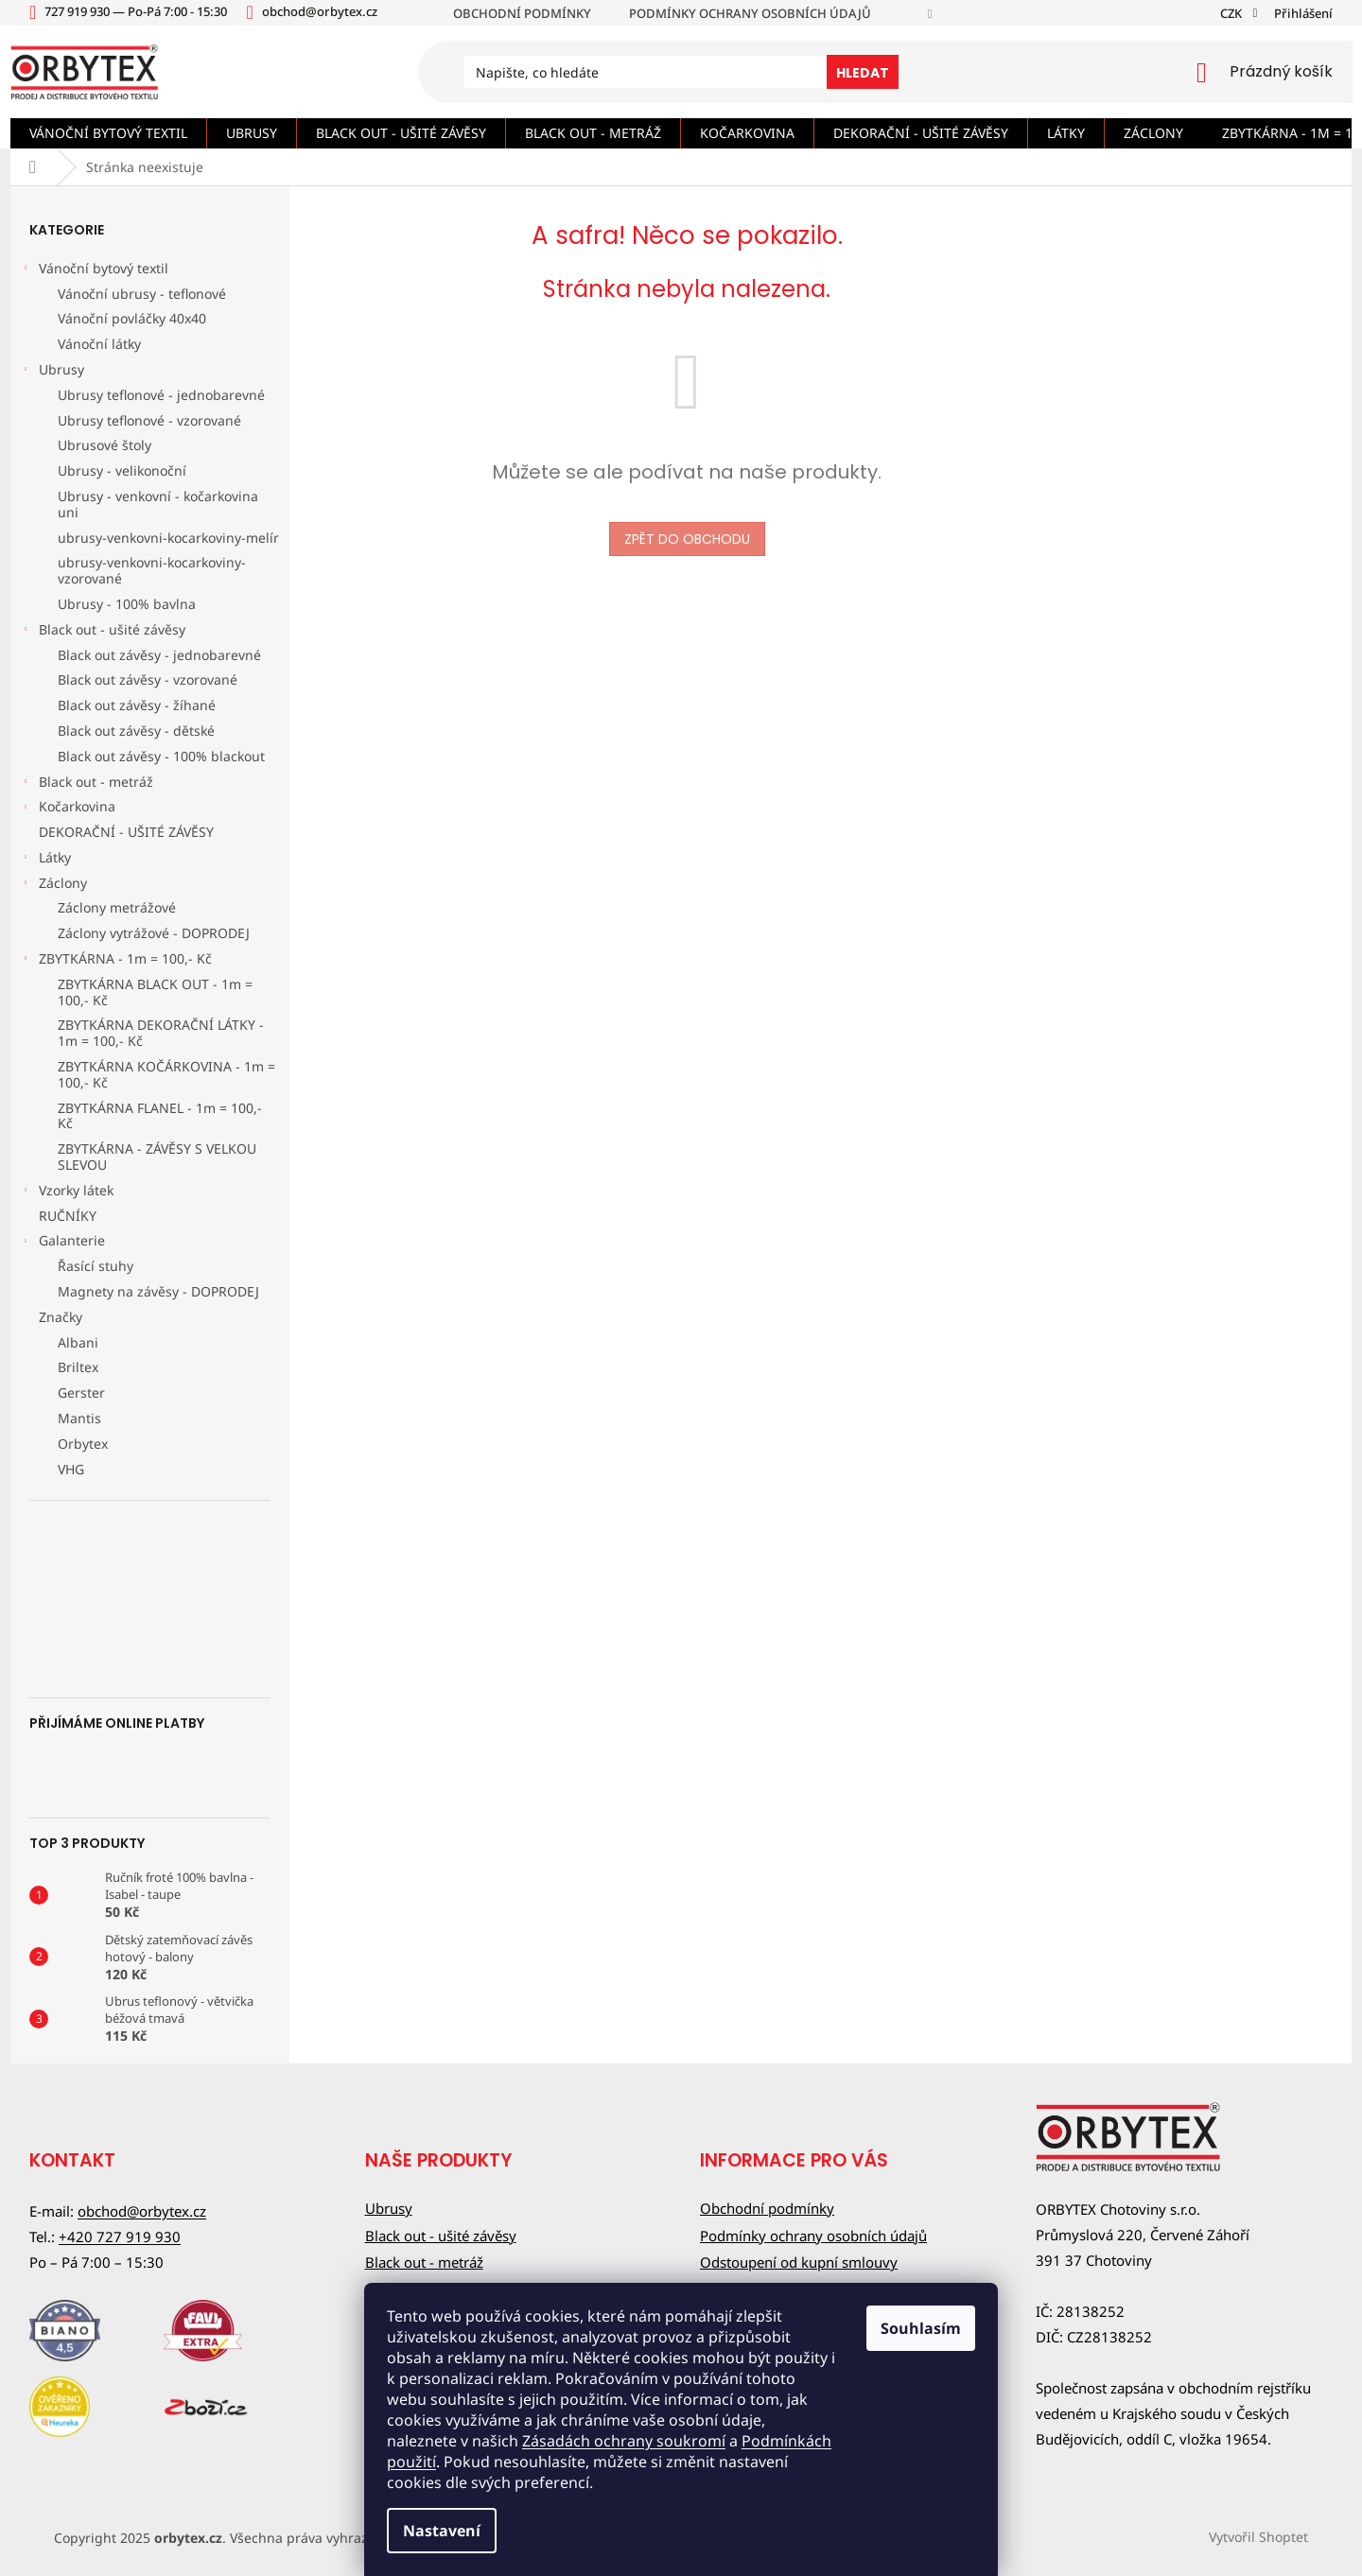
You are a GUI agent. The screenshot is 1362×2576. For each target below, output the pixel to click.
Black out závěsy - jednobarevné (159, 655)
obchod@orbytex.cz (142, 2211)
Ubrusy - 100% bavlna (127, 604)
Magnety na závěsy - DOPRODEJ (158, 1291)
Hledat (862, 72)
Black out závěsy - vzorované (147, 679)
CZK (1232, 13)
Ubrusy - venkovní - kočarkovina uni (158, 504)
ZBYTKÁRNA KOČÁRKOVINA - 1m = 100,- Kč (166, 1074)
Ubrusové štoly (104, 445)
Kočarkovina (67, 808)
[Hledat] (680, 72)
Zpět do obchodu (687, 539)
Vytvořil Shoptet (1258, 2536)
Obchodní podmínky (522, 13)
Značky (60, 1317)
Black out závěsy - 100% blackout (161, 756)
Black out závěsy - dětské (136, 731)
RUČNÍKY (69, 1216)
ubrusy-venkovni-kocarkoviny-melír (168, 538)
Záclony (53, 885)
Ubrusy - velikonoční (122, 470)
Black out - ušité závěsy (102, 631)
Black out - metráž (86, 784)
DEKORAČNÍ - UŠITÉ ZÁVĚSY (128, 832)
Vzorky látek (67, 1192)
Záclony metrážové (117, 907)
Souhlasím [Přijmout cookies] (921, 2328)
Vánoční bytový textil (94, 270)
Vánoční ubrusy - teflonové (142, 294)
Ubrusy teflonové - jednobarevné (161, 395)
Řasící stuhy (95, 1266)
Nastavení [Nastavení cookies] (441, 2530)
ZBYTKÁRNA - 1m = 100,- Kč (116, 960)
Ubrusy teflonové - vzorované (149, 420)
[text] (137, 11)
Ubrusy (52, 371)
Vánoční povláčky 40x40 (132, 318)
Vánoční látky (99, 344)
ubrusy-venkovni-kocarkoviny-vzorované (152, 570)
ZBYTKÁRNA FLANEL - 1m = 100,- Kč (160, 1116)
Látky (45, 859)
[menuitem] (108, 133)
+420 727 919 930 (120, 2236)
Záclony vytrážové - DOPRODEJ (154, 933)
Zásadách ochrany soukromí (623, 2440)
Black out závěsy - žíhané (137, 705)
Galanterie (62, 1242)
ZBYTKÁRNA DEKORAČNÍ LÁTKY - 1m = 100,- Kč (161, 1033)
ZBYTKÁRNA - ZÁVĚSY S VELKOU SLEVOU (157, 1157)
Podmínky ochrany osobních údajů (750, 13)
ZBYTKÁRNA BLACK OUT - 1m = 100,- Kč (155, 992)
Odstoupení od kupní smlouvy (799, 2262)
